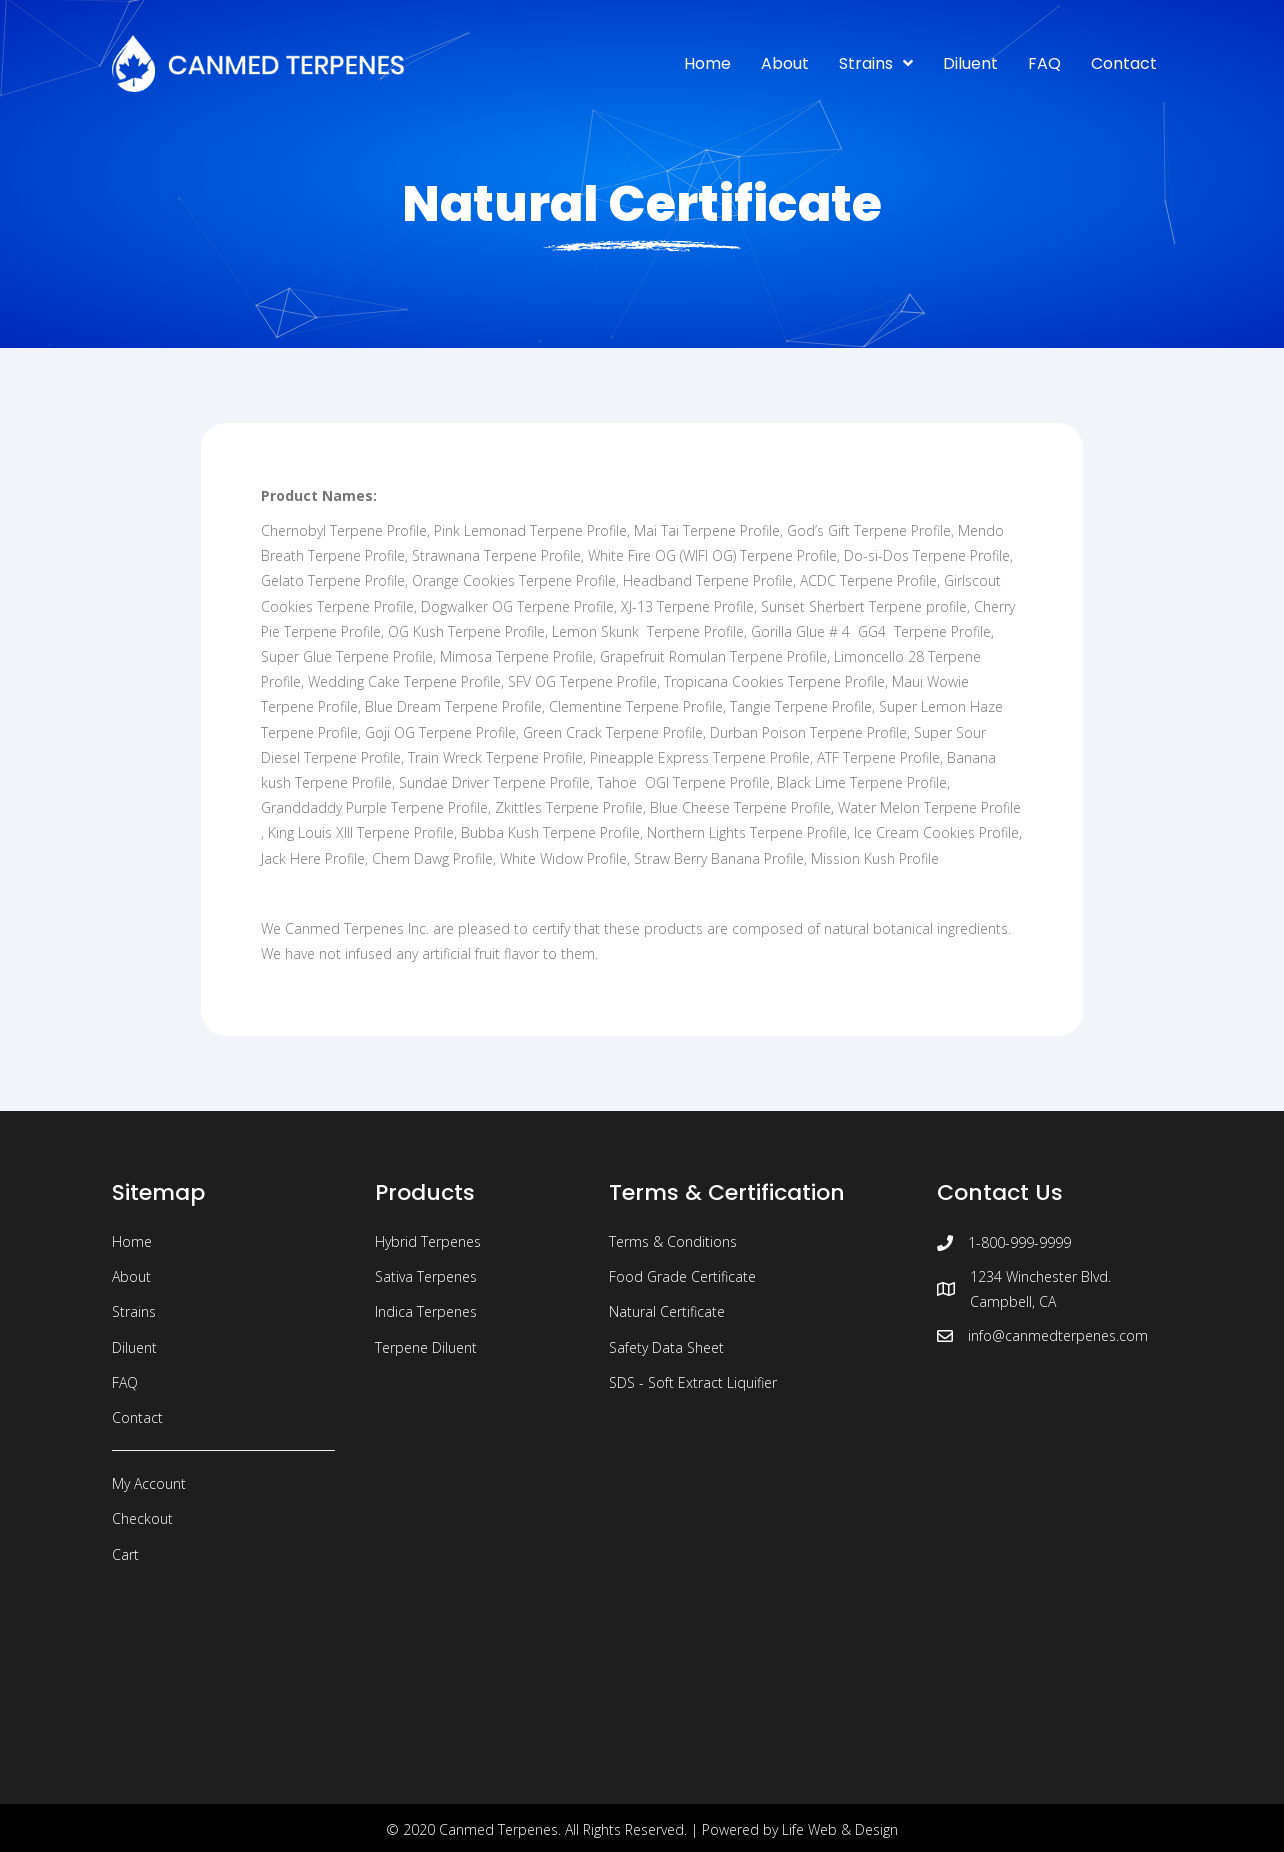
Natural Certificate (667, 1311)
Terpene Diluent (426, 1347)
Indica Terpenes (426, 1311)
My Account (149, 1483)
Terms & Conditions (673, 1241)
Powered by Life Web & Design (800, 1829)
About (131, 1276)
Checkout (142, 1518)
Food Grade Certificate (682, 1276)
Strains (134, 1311)
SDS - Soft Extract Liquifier (693, 1382)
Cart (125, 1554)
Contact (137, 1417)
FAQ (125, 1382)
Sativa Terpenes (426, 1276)
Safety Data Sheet (666, 1347)
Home (132, 1241)
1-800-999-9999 (1019, 1242)
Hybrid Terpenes (428, 1241)
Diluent (134, 1347)
